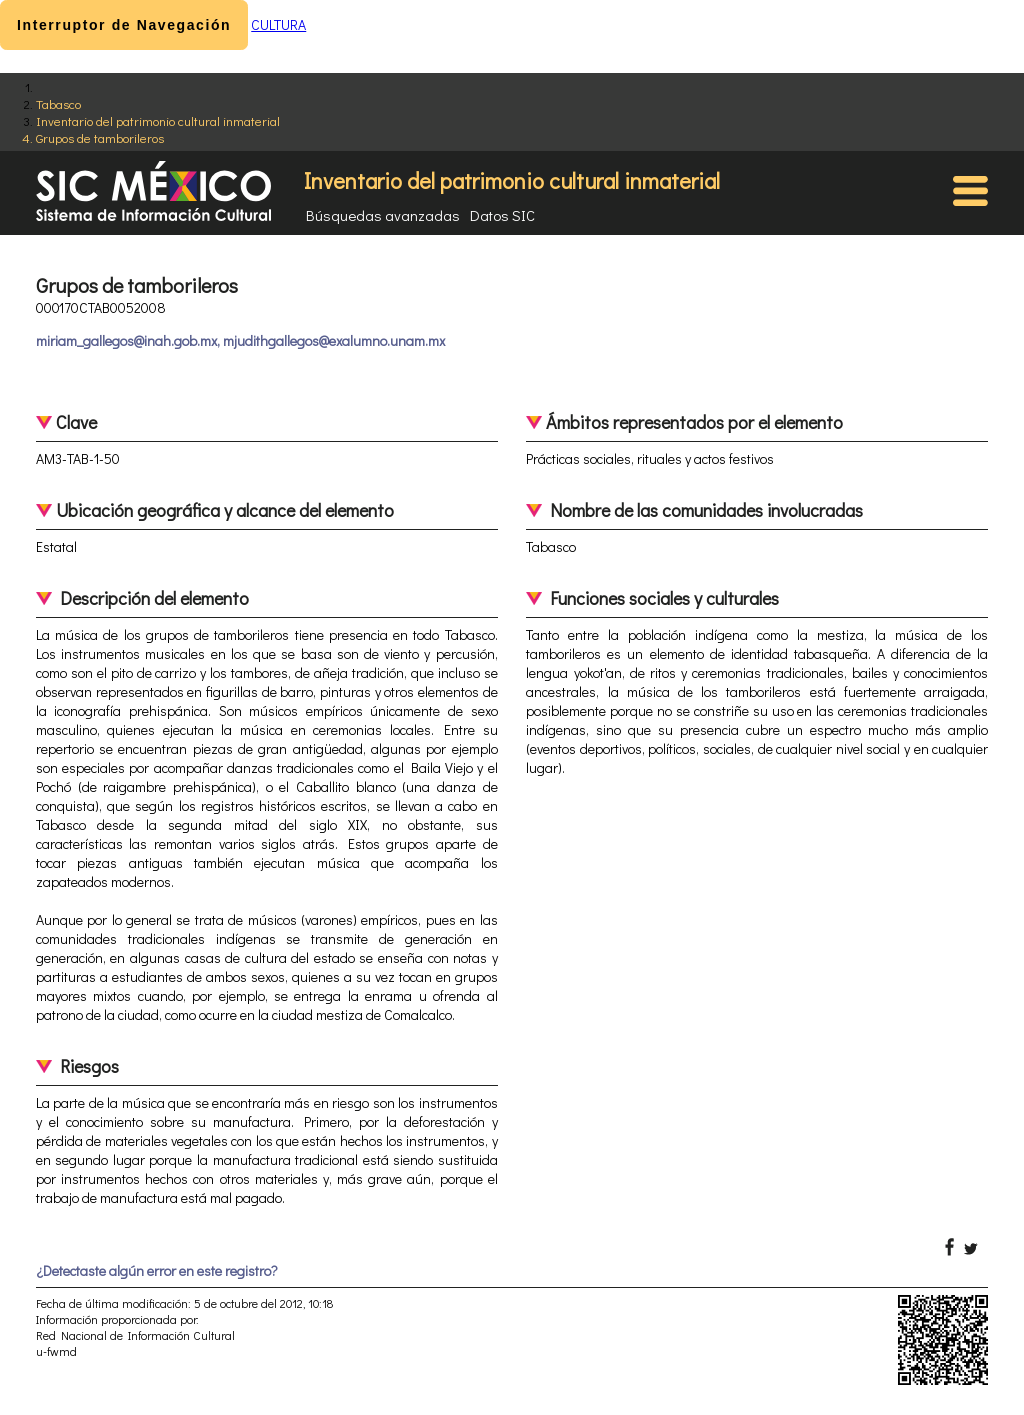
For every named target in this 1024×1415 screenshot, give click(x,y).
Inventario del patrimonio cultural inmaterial (158, 120)
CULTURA (278, 24)
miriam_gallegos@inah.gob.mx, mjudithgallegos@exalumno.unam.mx (240, 340)
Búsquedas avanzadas (383, 215)
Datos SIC (502, 215)
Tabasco (58, 103)
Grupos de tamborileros (100, 137)
